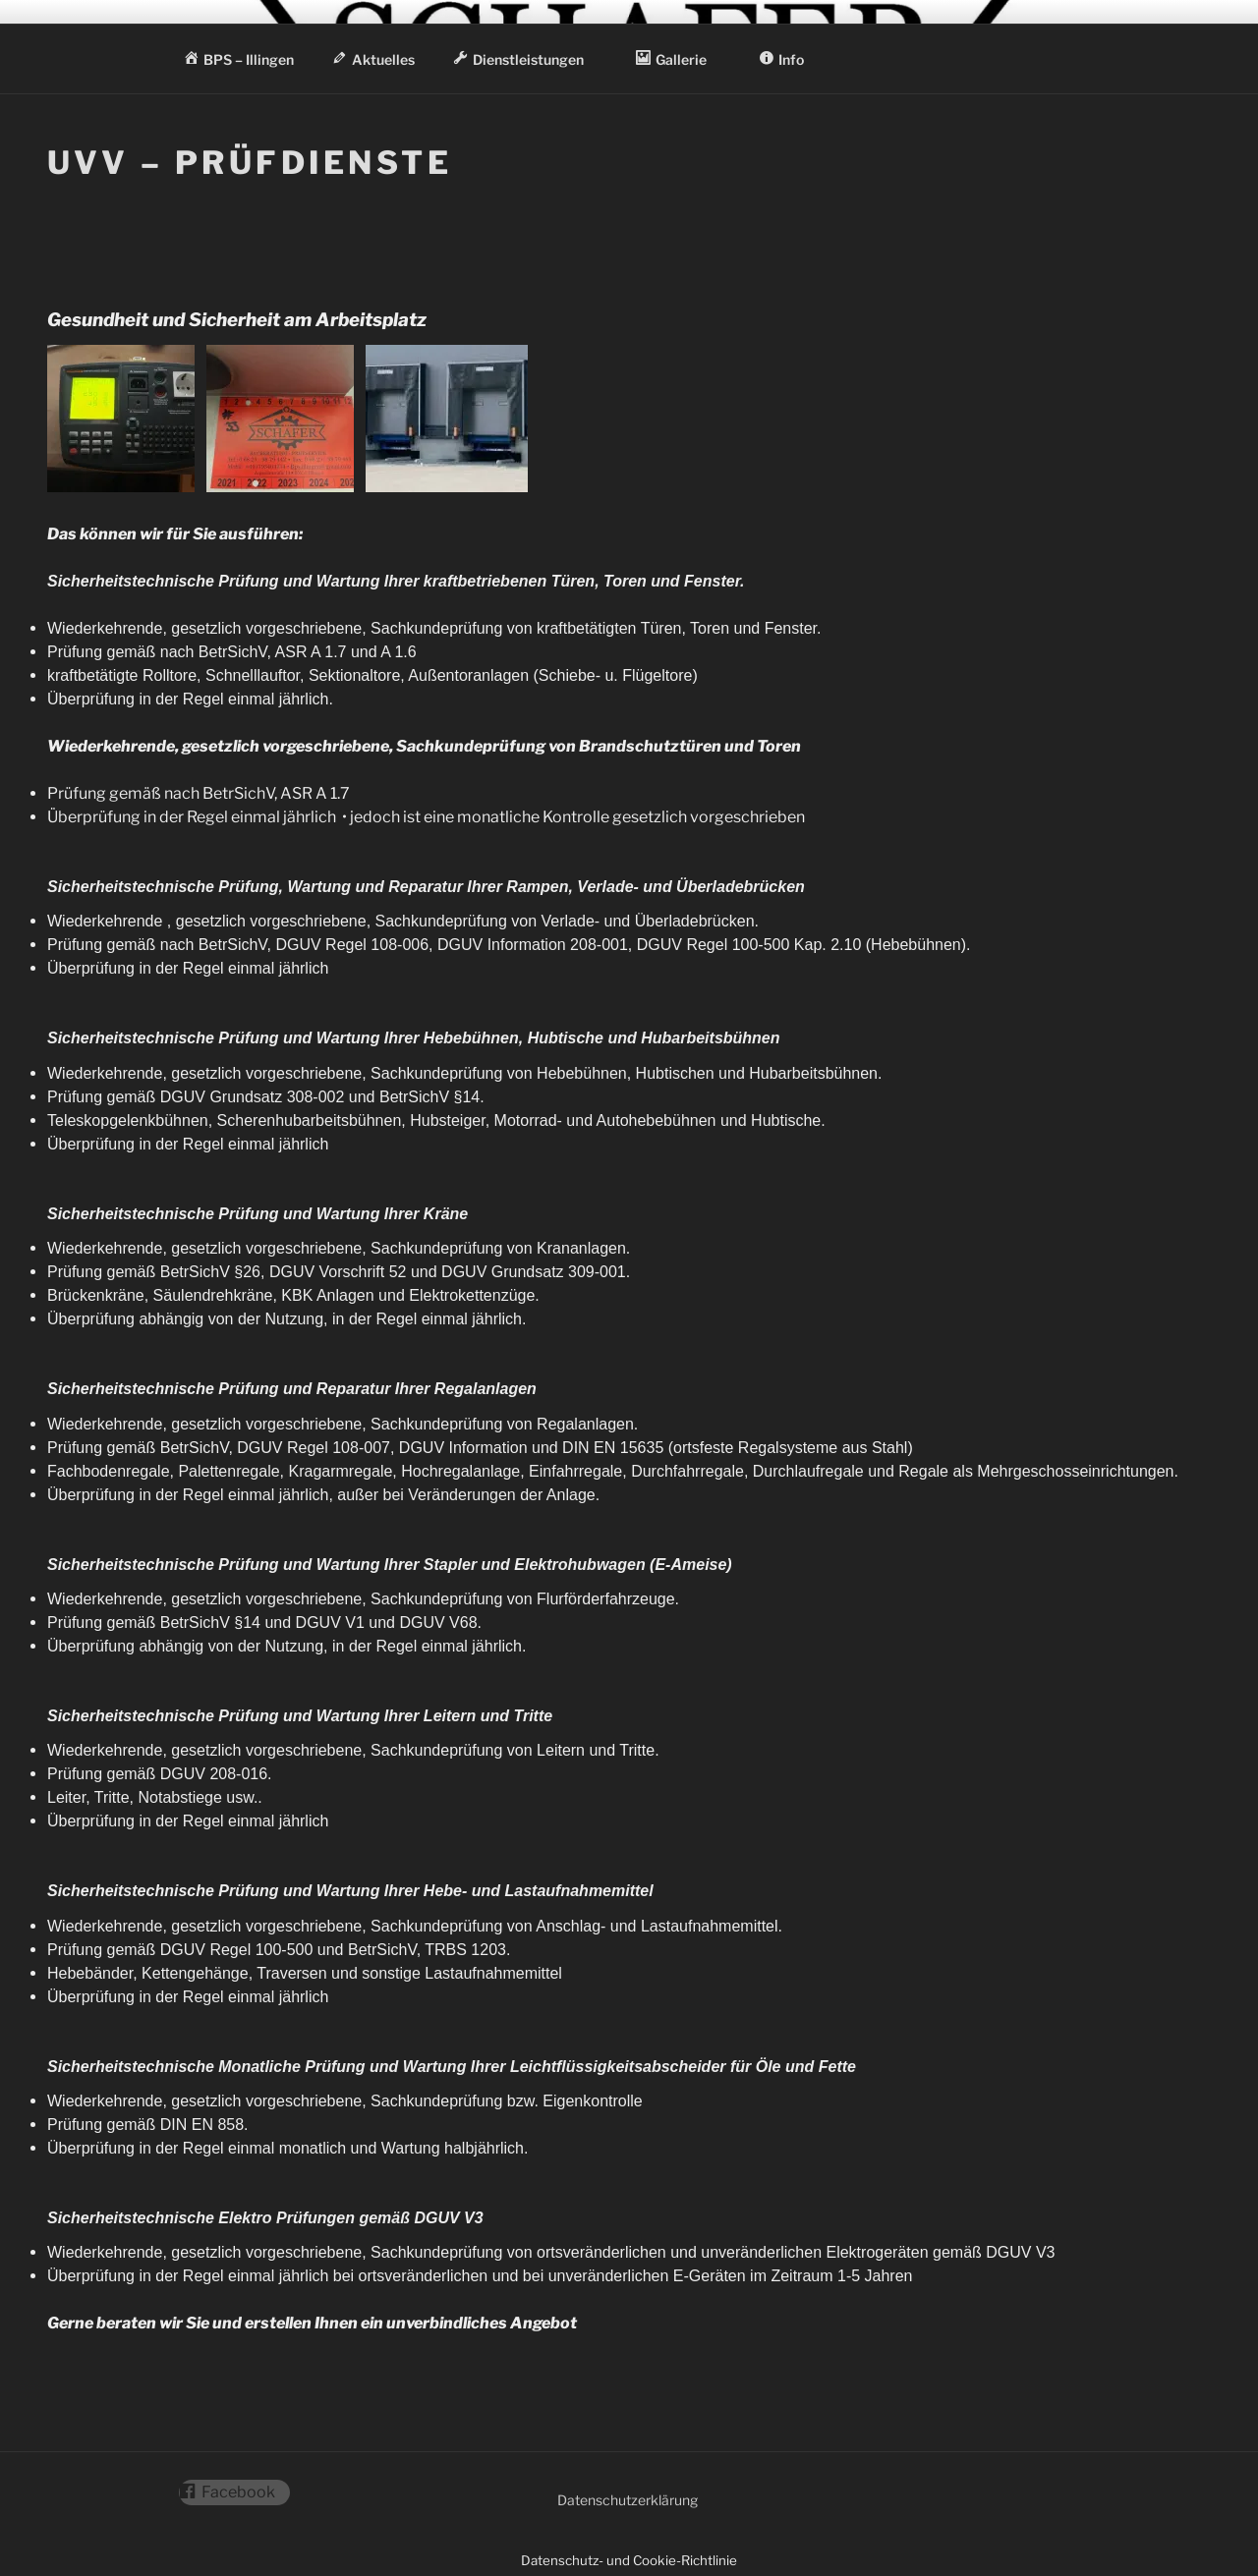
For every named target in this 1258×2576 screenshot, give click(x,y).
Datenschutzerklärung (627, 2500)
